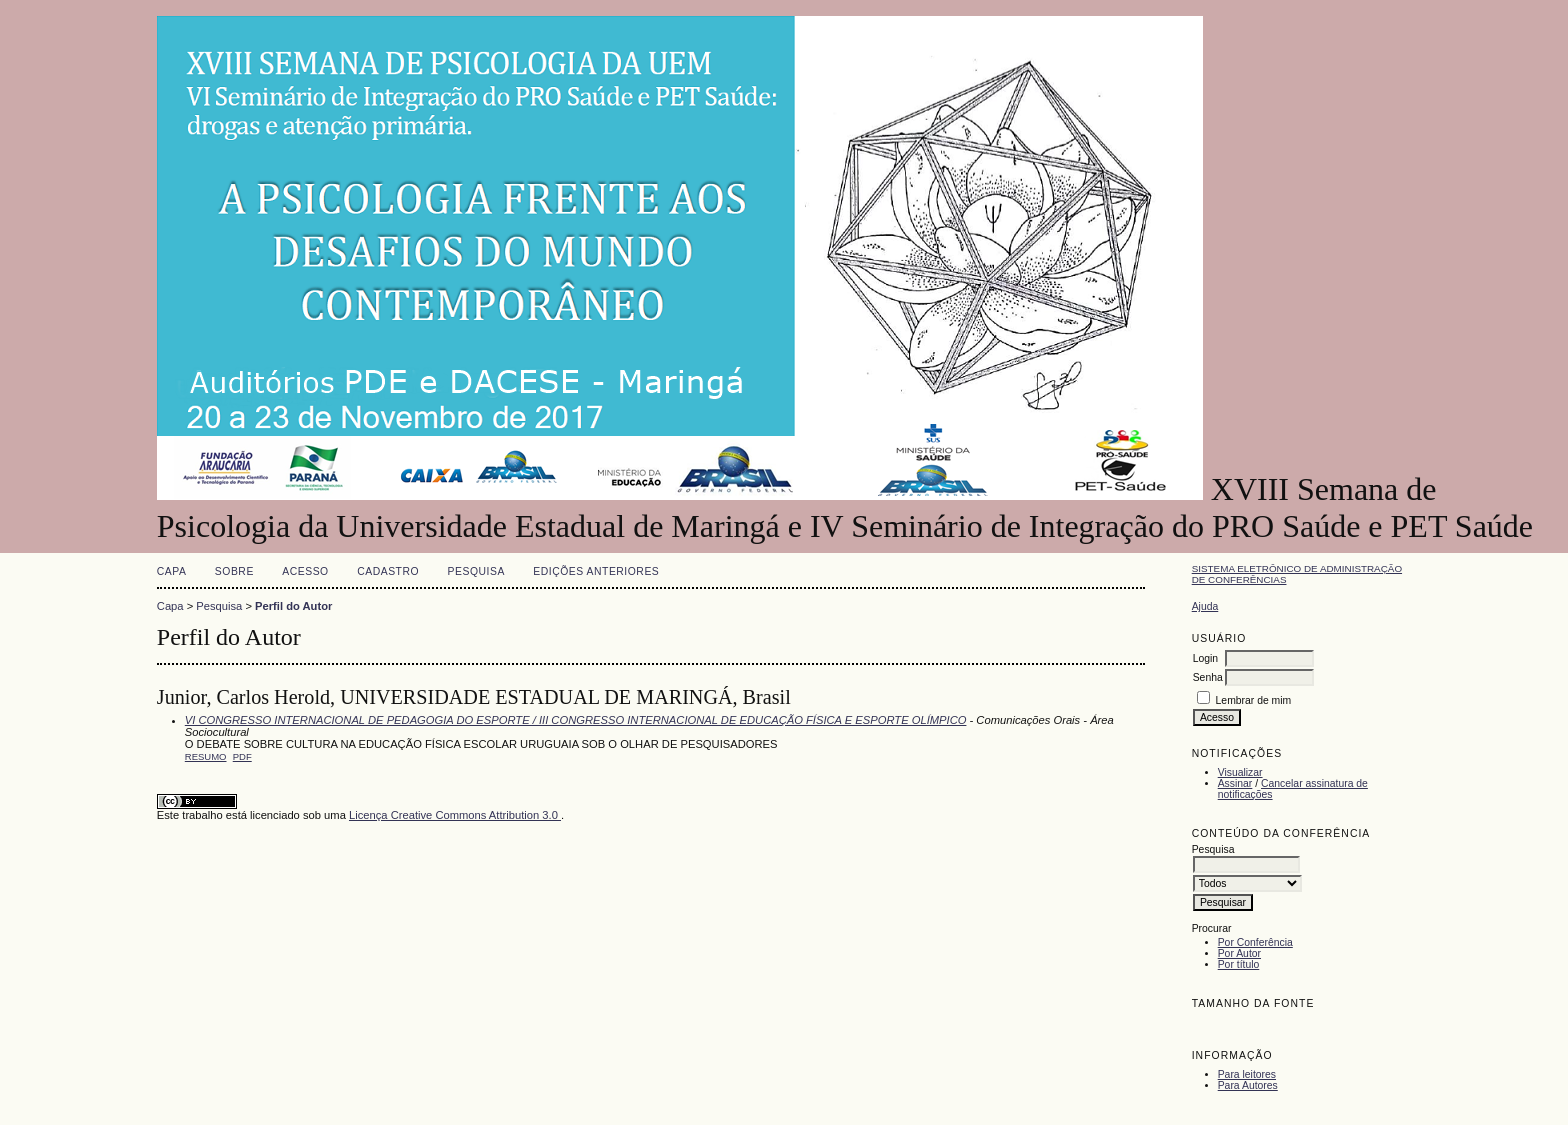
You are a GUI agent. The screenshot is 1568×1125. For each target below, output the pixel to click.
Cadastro (388, 571)
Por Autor (1239, 953)
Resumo (206, 756)
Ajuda (1205, 606)
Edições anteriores (596, 571)
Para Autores (1248, 1085)
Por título (1239, 964)
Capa (172, 571)
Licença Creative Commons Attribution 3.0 (455, 815)
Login (1205, 658)
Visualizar (1240, 772)
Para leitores (1247, 1074)
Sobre (234, 571)
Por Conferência (1255, 942)
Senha (1208, 677)
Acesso (305, 571)
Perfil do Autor (293, 606)
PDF (242, 756)
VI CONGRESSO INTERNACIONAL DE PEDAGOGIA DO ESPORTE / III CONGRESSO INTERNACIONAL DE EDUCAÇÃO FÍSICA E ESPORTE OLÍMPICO (576, 720)
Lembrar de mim (1254, 700)
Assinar (1235, 783)
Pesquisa (476, 571)
